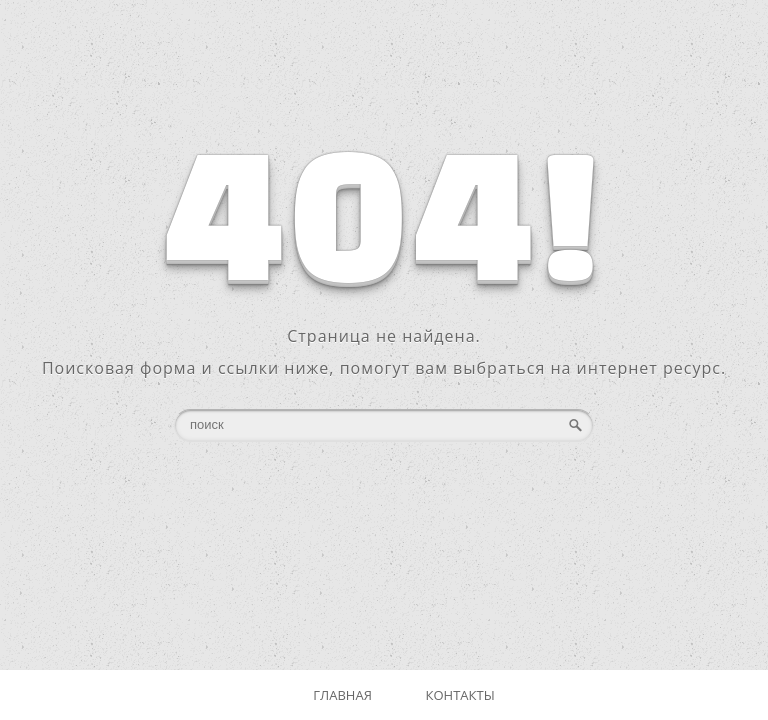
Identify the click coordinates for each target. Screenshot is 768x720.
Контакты (460, 695)
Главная (342, 695)
